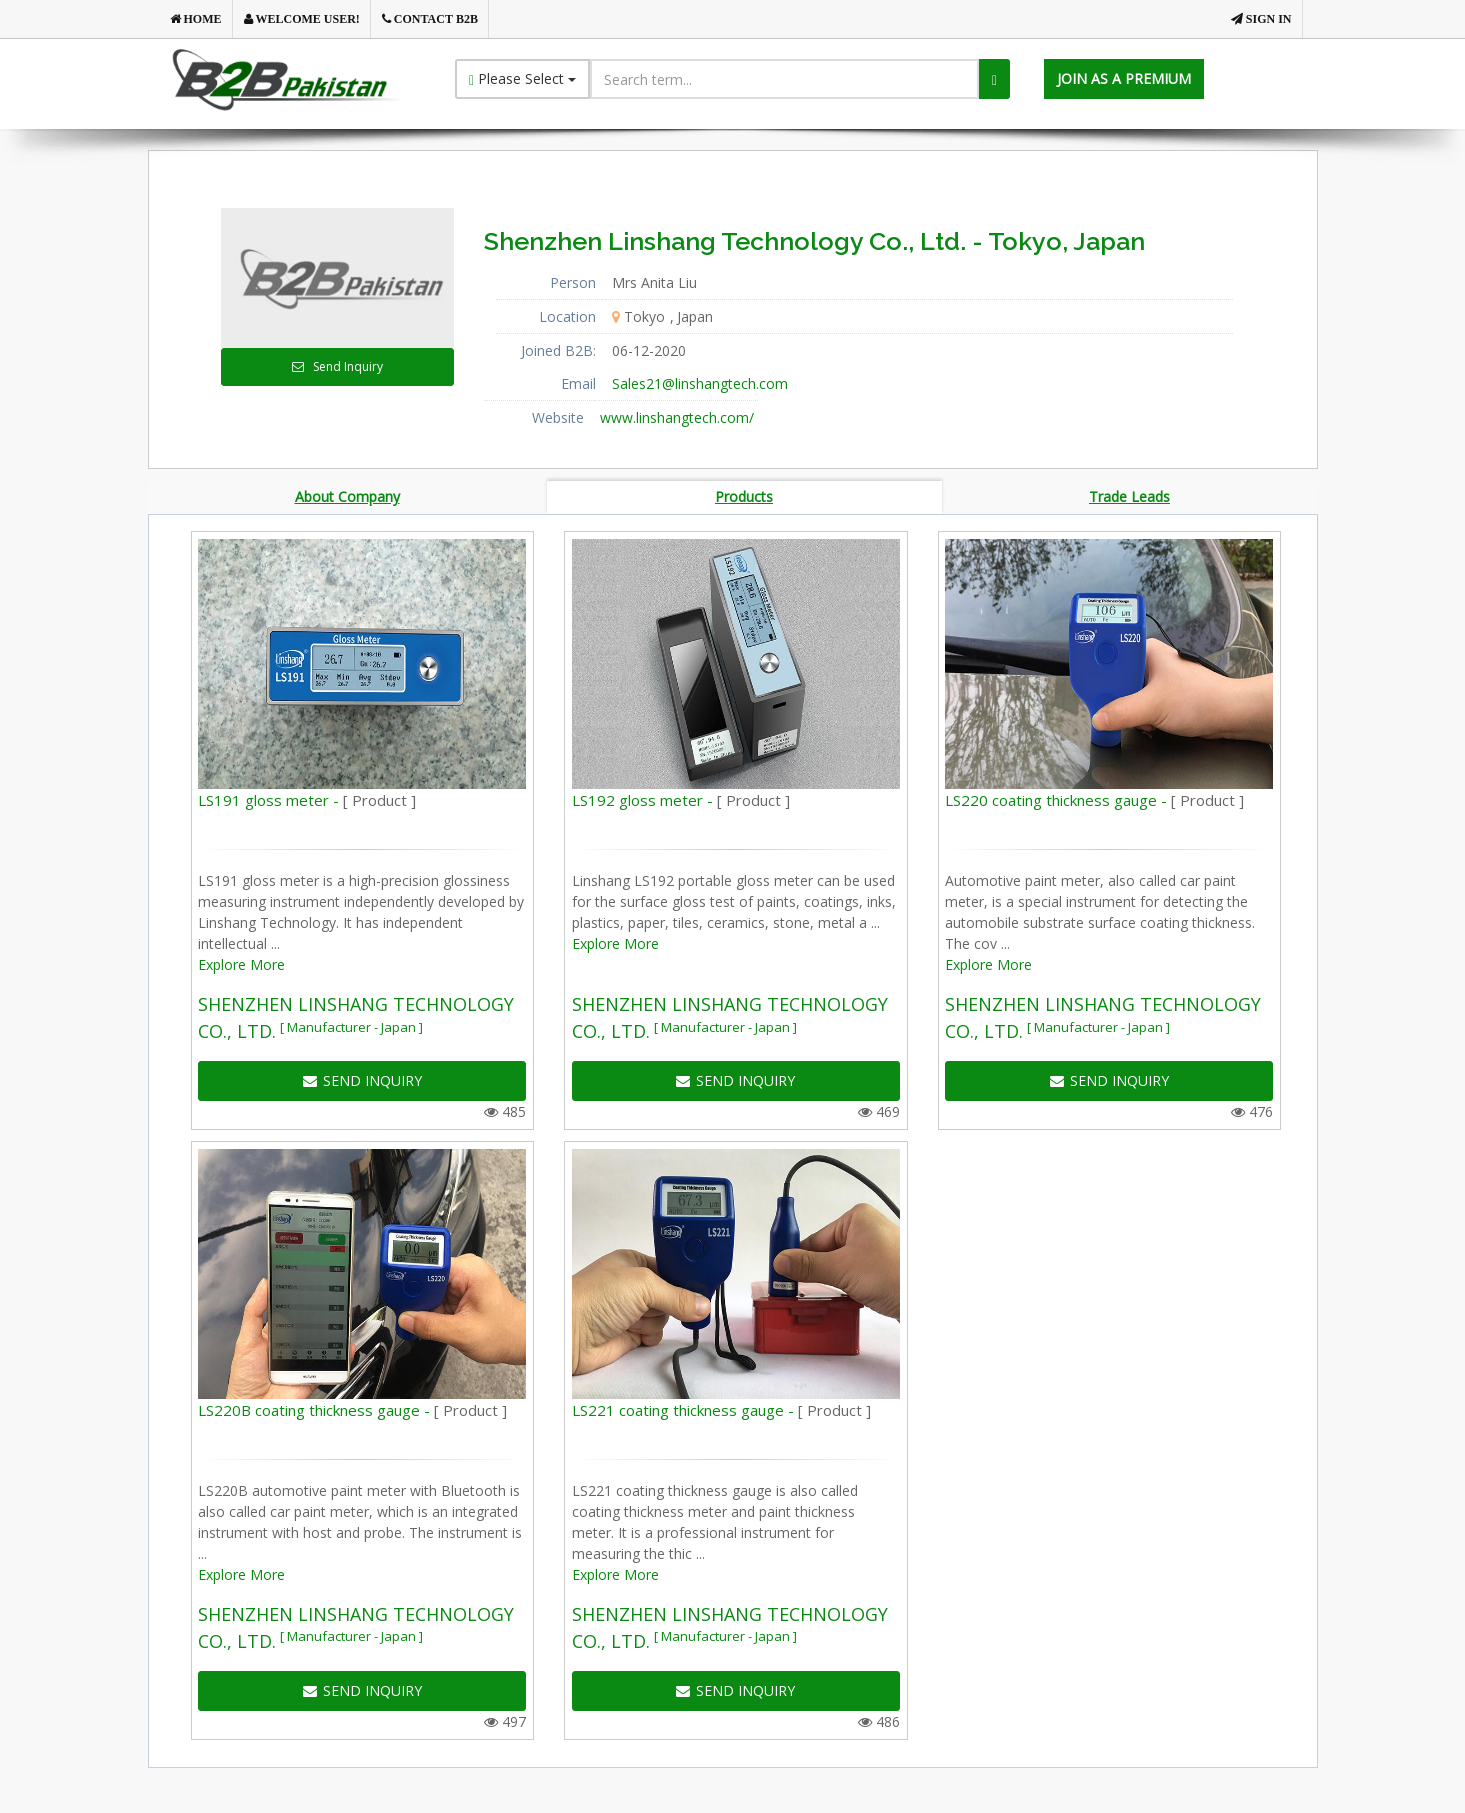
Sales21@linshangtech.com (700, 383)
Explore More (241, 967)
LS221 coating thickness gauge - (721, 1413)
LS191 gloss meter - (307, 803)
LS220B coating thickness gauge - (352, 1413)
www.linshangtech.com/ (677, 417)
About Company (347, 497)
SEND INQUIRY (362, 1083)
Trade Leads (1129, 497)
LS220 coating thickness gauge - (1094, 803)
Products (744, 497)
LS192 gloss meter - (681, 803)
